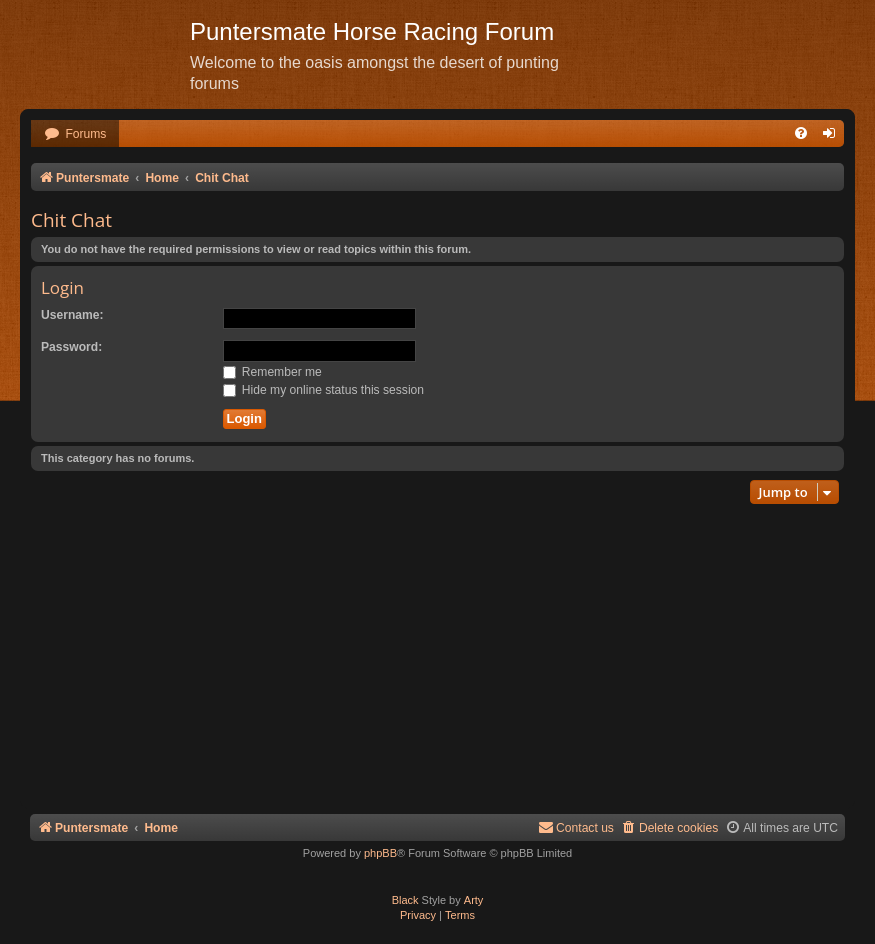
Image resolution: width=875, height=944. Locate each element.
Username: (72, 315)
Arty (474, 900)
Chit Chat (71, 220)
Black (405, 900)
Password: (71, 347)
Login (62, 287)
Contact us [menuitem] (576, 827)
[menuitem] (75, 134)
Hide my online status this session (324, 390)
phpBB (380, 853)
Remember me (272, 372)
